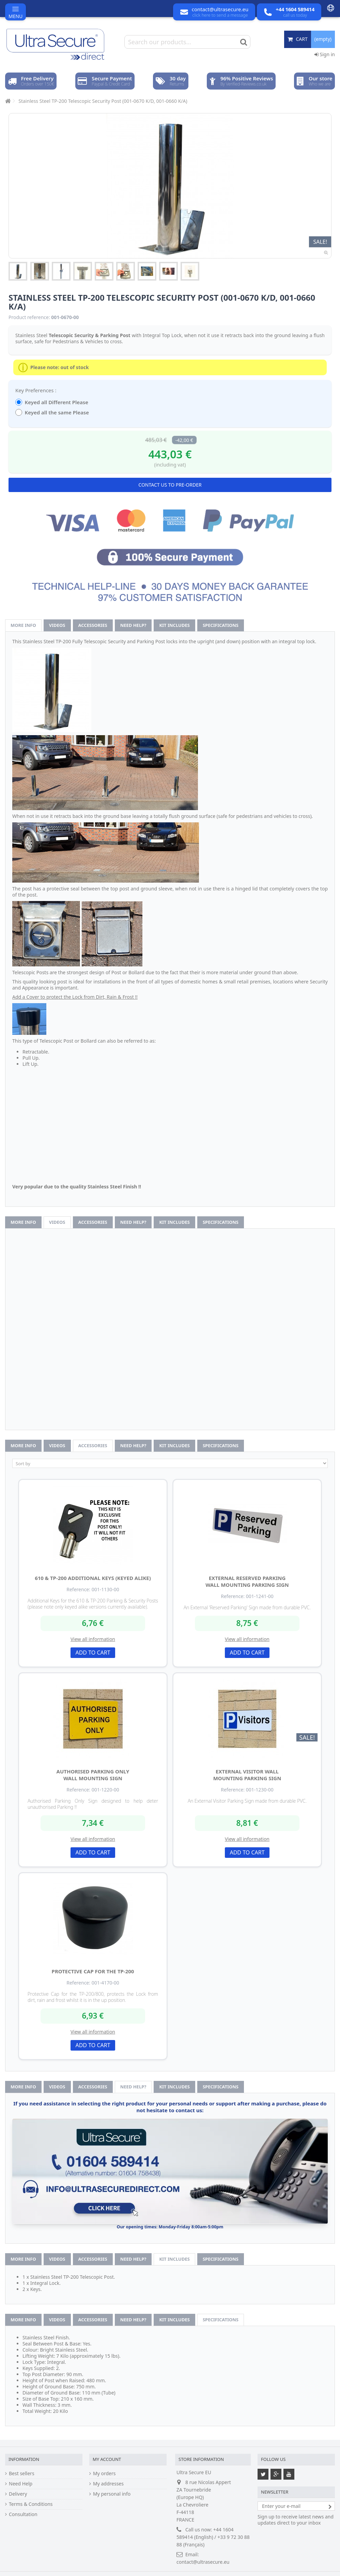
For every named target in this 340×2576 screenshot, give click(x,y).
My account (107, 2459)
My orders (104, 2473)
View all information (93, 1639)
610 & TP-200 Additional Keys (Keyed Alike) (93, 1578)
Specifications (220, 625)
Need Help (20, 2484)
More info (23, 625)
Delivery (18, 2494)
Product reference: (29, 317)
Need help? (133, 625)
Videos (57, 625)
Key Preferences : (36, 390)
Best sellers (21, 2473)
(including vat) (170, 464)
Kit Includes (174, 625)
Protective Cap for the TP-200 (93, 1971)
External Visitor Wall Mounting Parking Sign (247, 1775)
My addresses (108, 2484)
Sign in (324, 54)
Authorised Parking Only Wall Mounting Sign (93, 1775)
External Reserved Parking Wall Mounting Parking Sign (247, 1581)
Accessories (92, 625)
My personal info (111, 2494)
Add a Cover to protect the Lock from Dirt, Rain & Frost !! (75, 997)
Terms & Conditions (31, 2504)
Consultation (23, 2514)
